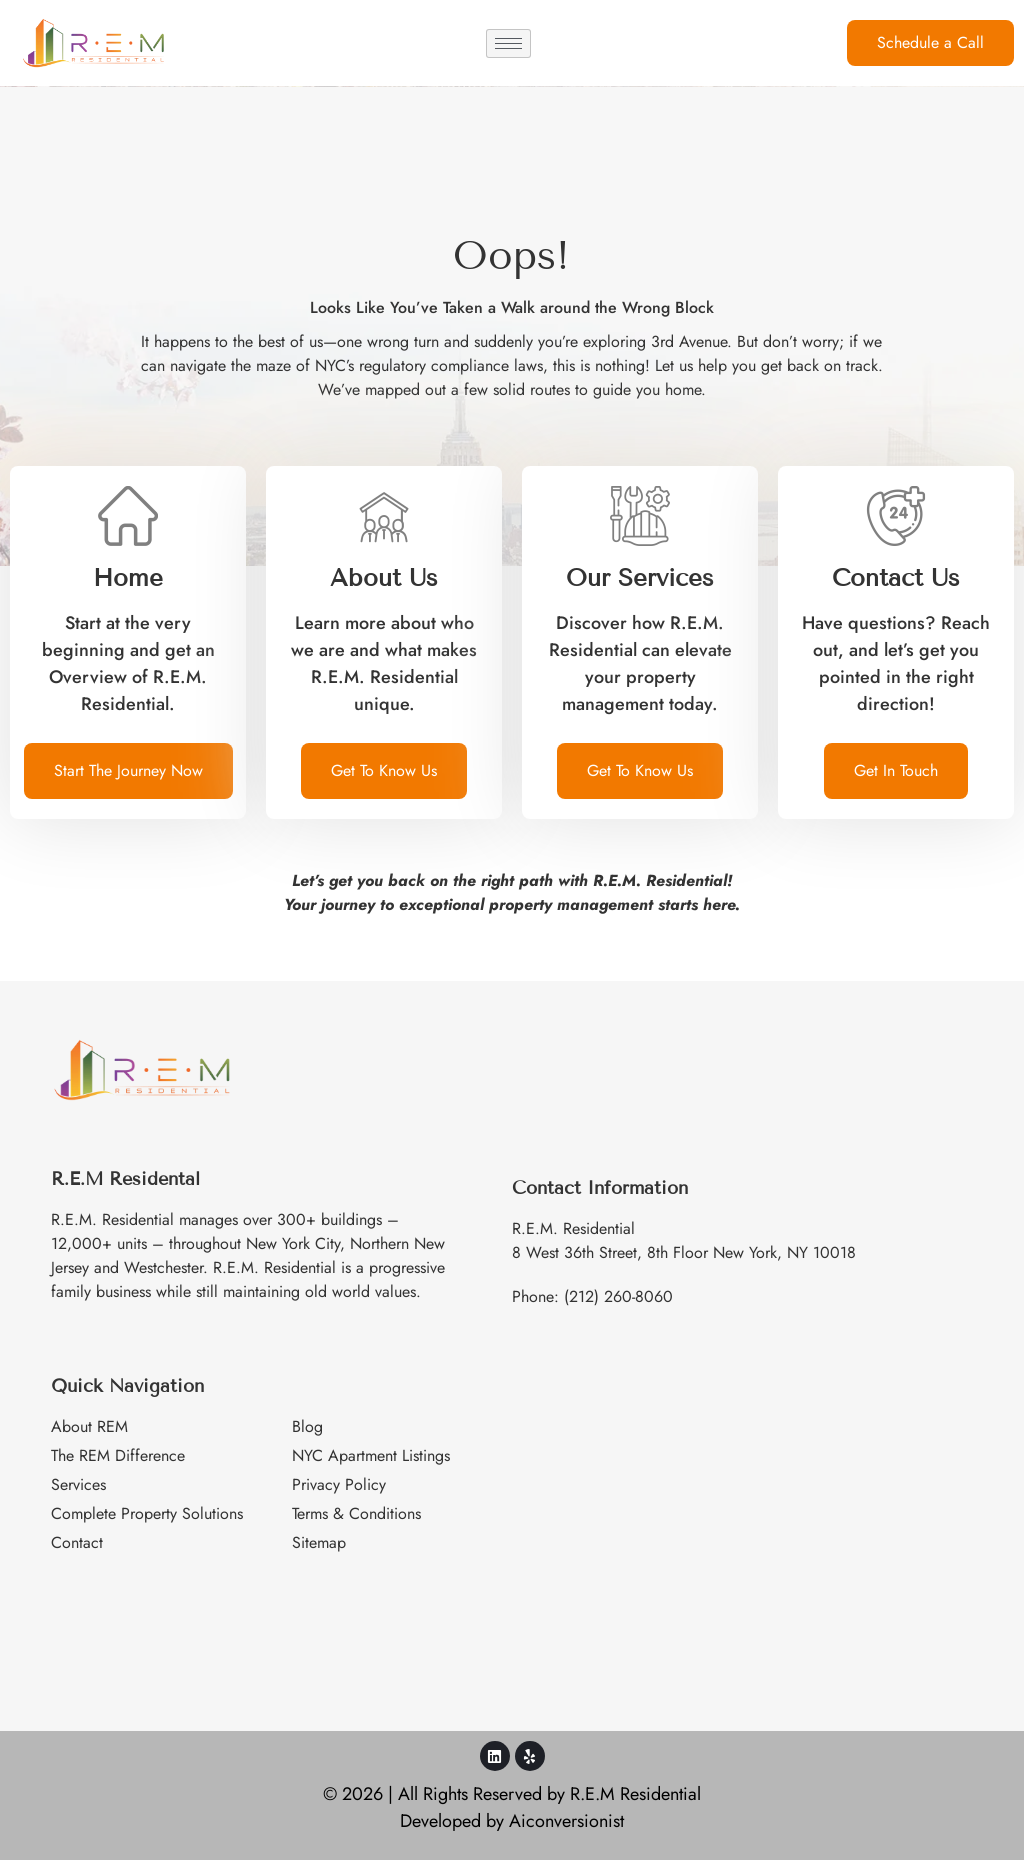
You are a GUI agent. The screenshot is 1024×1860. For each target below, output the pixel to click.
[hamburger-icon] (508, 43)
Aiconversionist (566, 1821)
